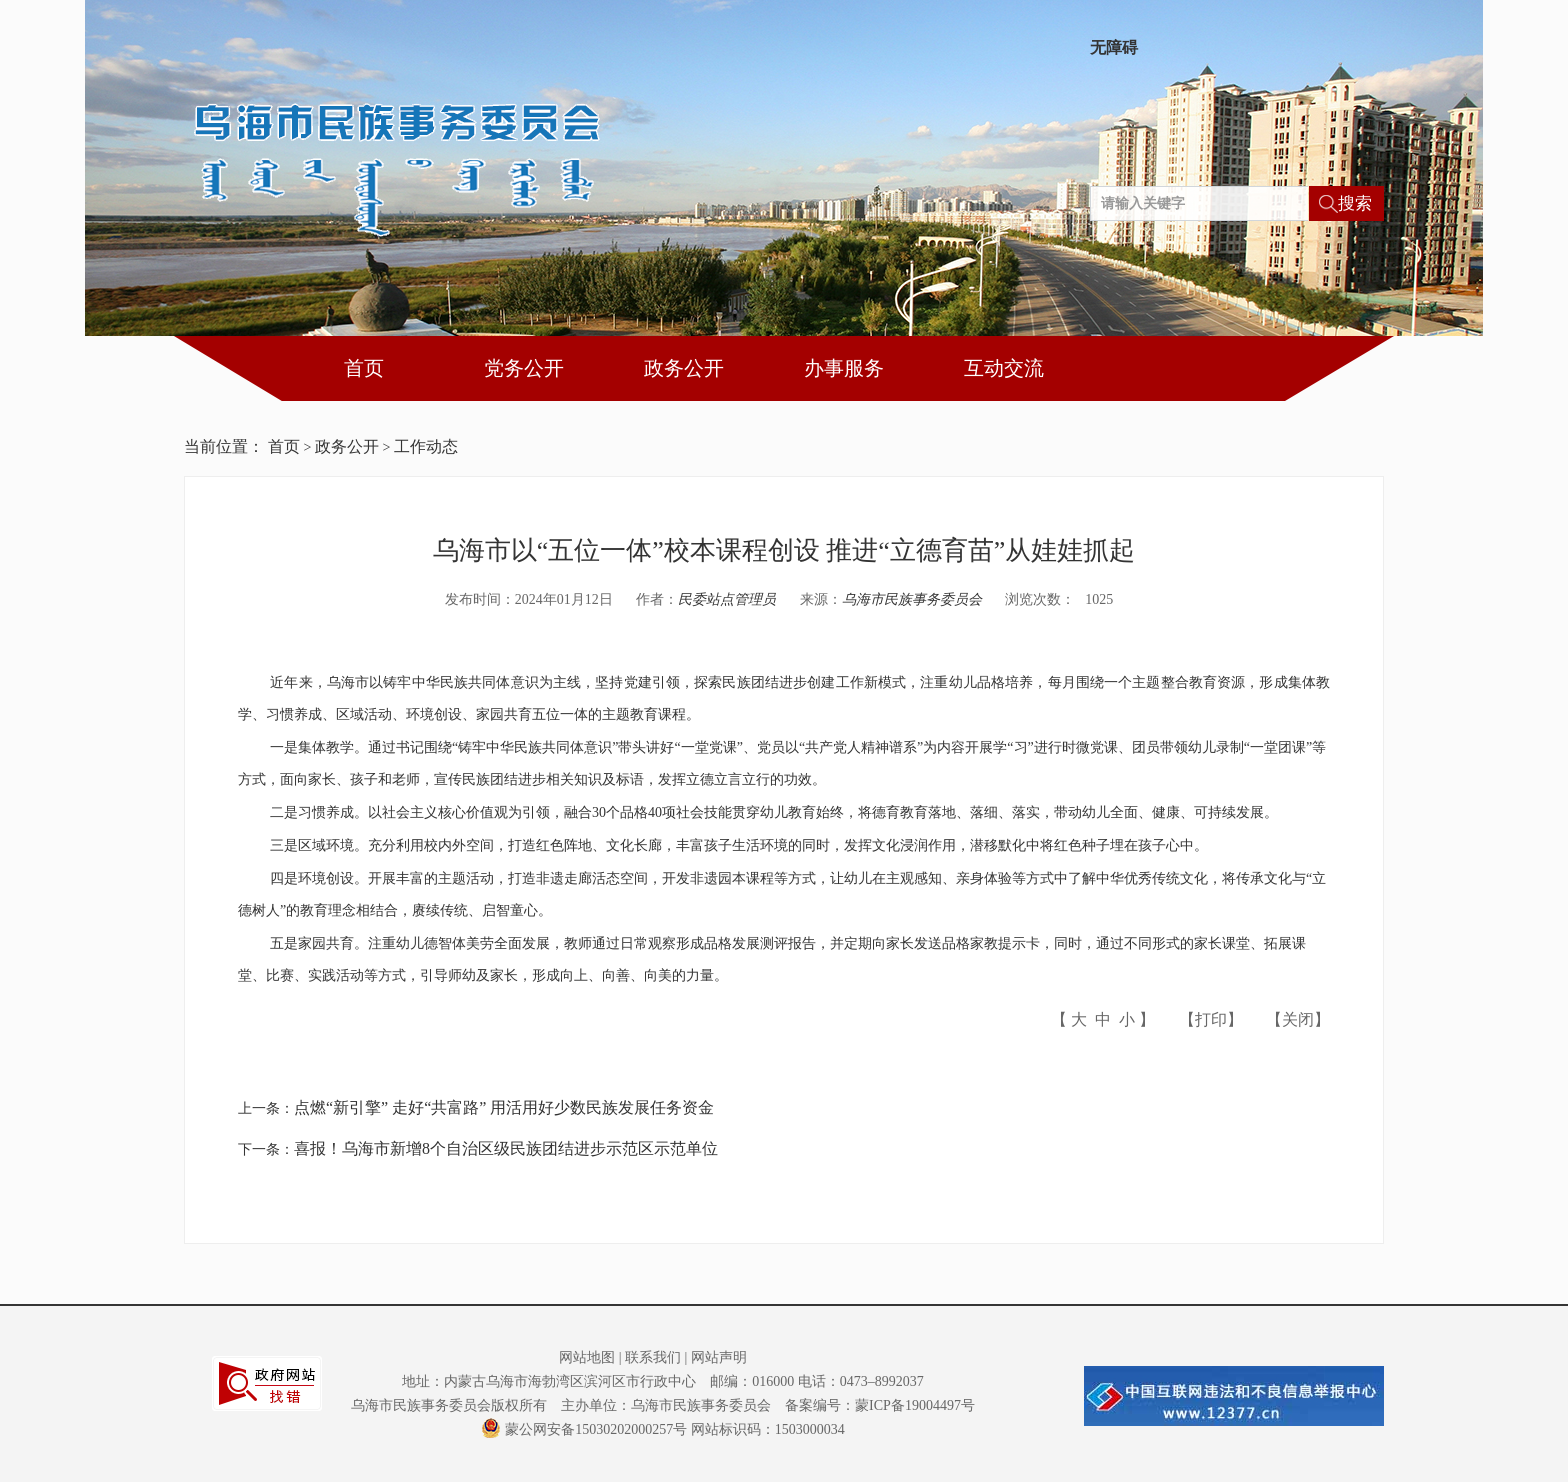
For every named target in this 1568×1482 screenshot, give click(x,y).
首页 (364, 368)
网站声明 (719, 1357)
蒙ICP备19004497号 (915, 1405)
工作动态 (426, 446)
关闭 (1298, 1019)
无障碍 (1114, 48)
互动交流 (1004, 368)
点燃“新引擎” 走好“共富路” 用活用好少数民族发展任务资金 (504, 1107)
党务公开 (524, 368)
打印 (1211, 1019)
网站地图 (587, 1357)
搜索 (1355, 203)
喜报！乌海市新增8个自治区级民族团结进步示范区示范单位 (506, 1148)
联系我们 (653, 1357)
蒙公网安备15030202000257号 (584, 1429)
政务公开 (684, 368)
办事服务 (844, 368)
